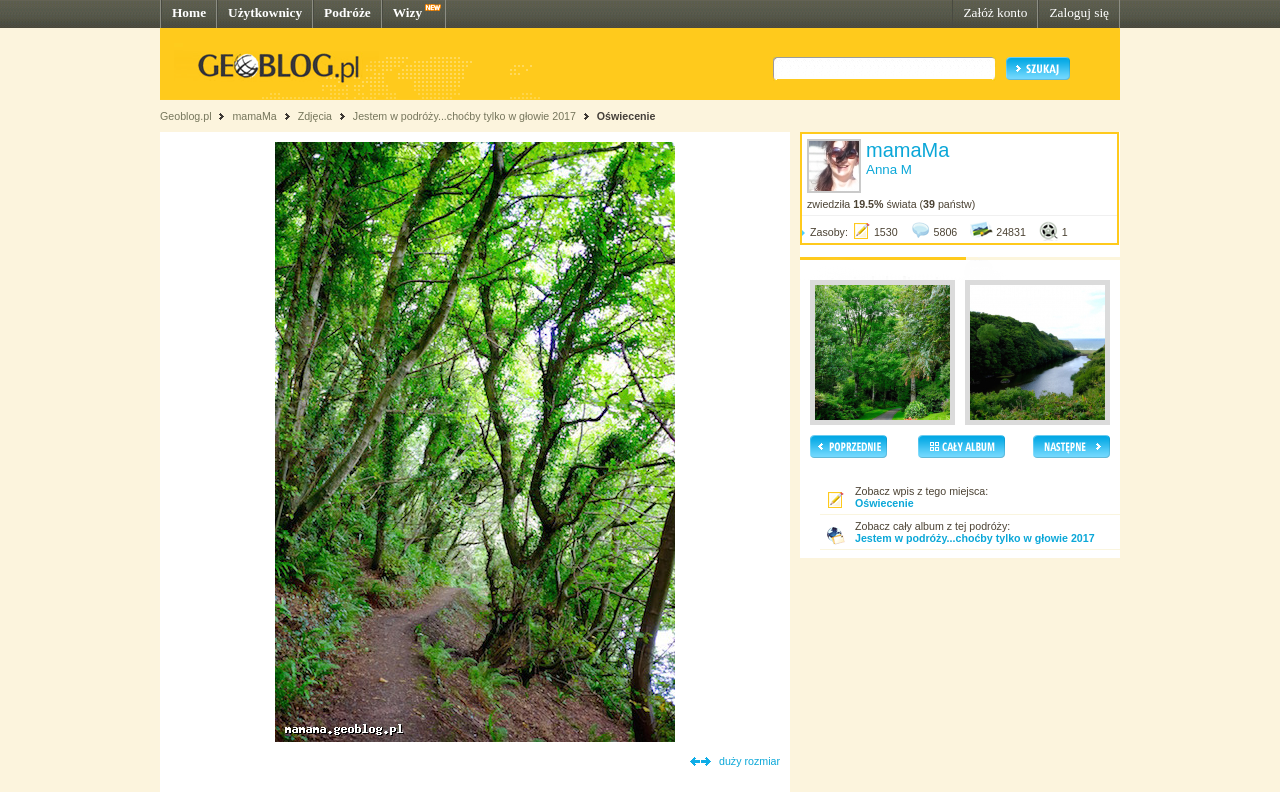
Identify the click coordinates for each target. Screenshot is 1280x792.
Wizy (407, 12)
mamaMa (254, 116)
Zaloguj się (1079, 12)
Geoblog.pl (186, 116)
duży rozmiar (749, 761)
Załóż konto (995, 12)
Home (189, 12)
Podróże (347, 12)
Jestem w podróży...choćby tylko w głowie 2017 (464, 116)
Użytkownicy (265, 12)
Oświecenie (626, 116)
